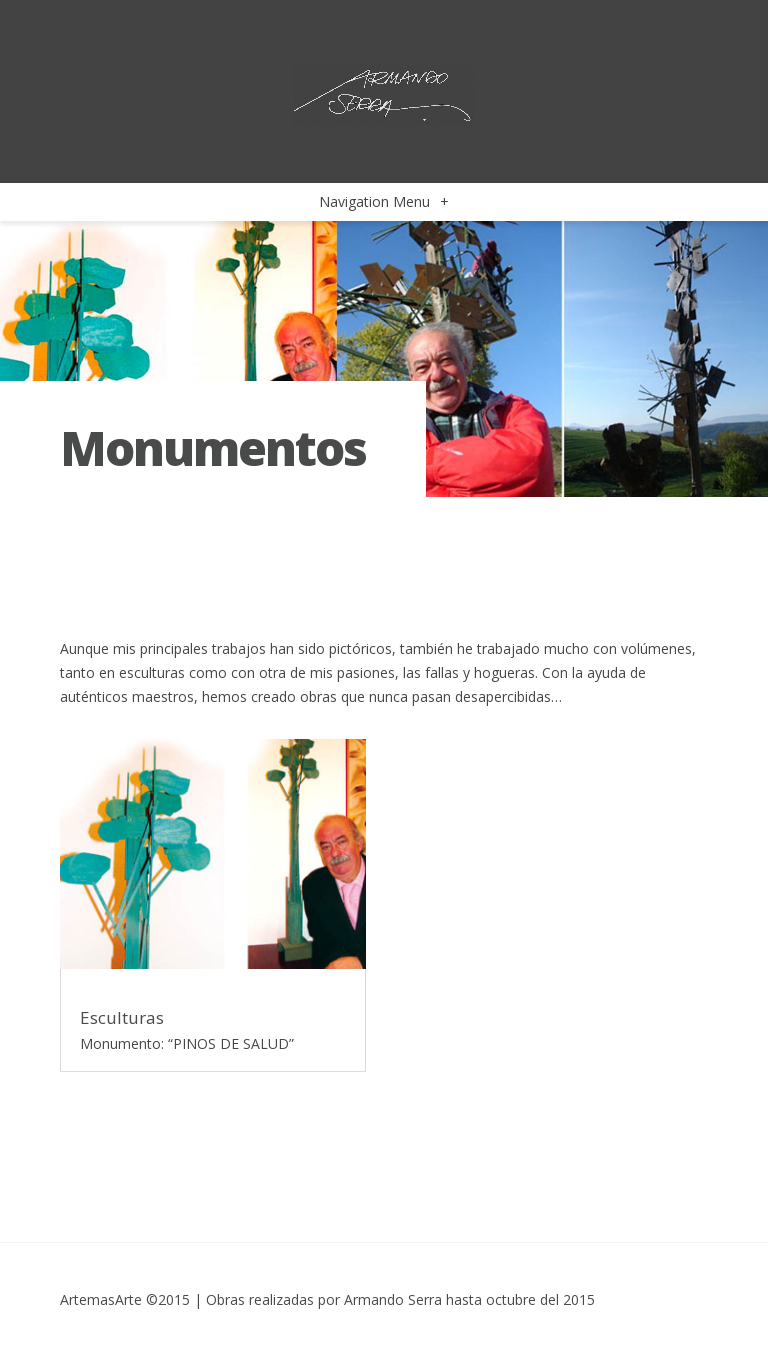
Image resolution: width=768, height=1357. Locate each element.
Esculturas (122, 1017)
